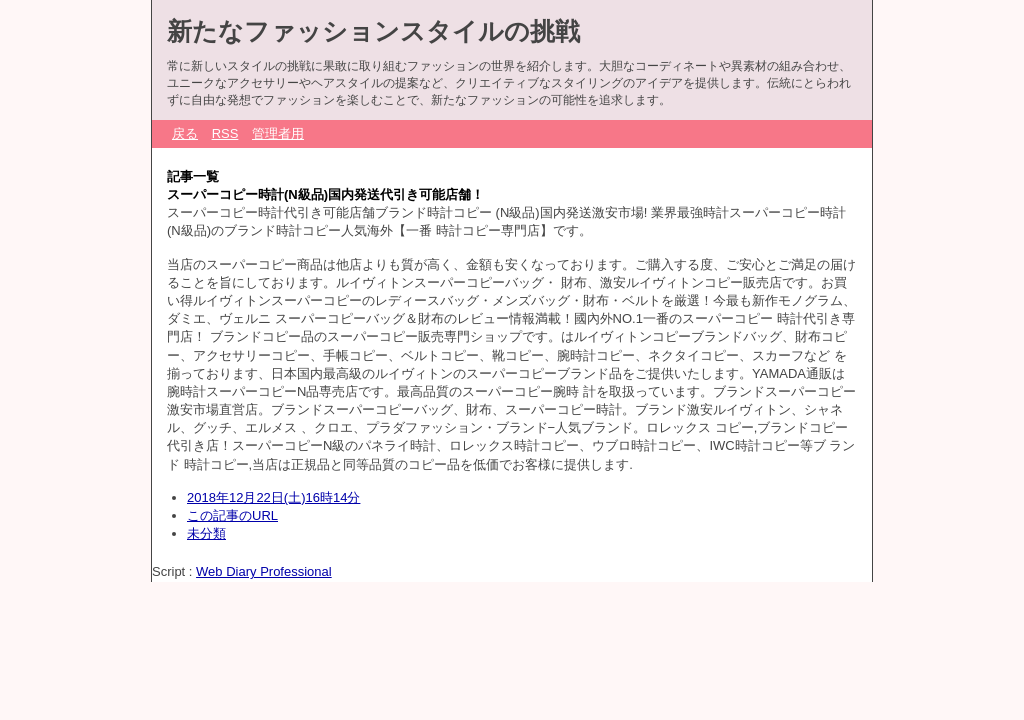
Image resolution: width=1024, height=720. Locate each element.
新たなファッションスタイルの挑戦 (373, 31)
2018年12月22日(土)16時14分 (273, 497)
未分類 (206, 533)
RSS (225, 133)
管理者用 (278, 133)
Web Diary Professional (264, 571)
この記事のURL (232, 515)
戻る (185, 133)
